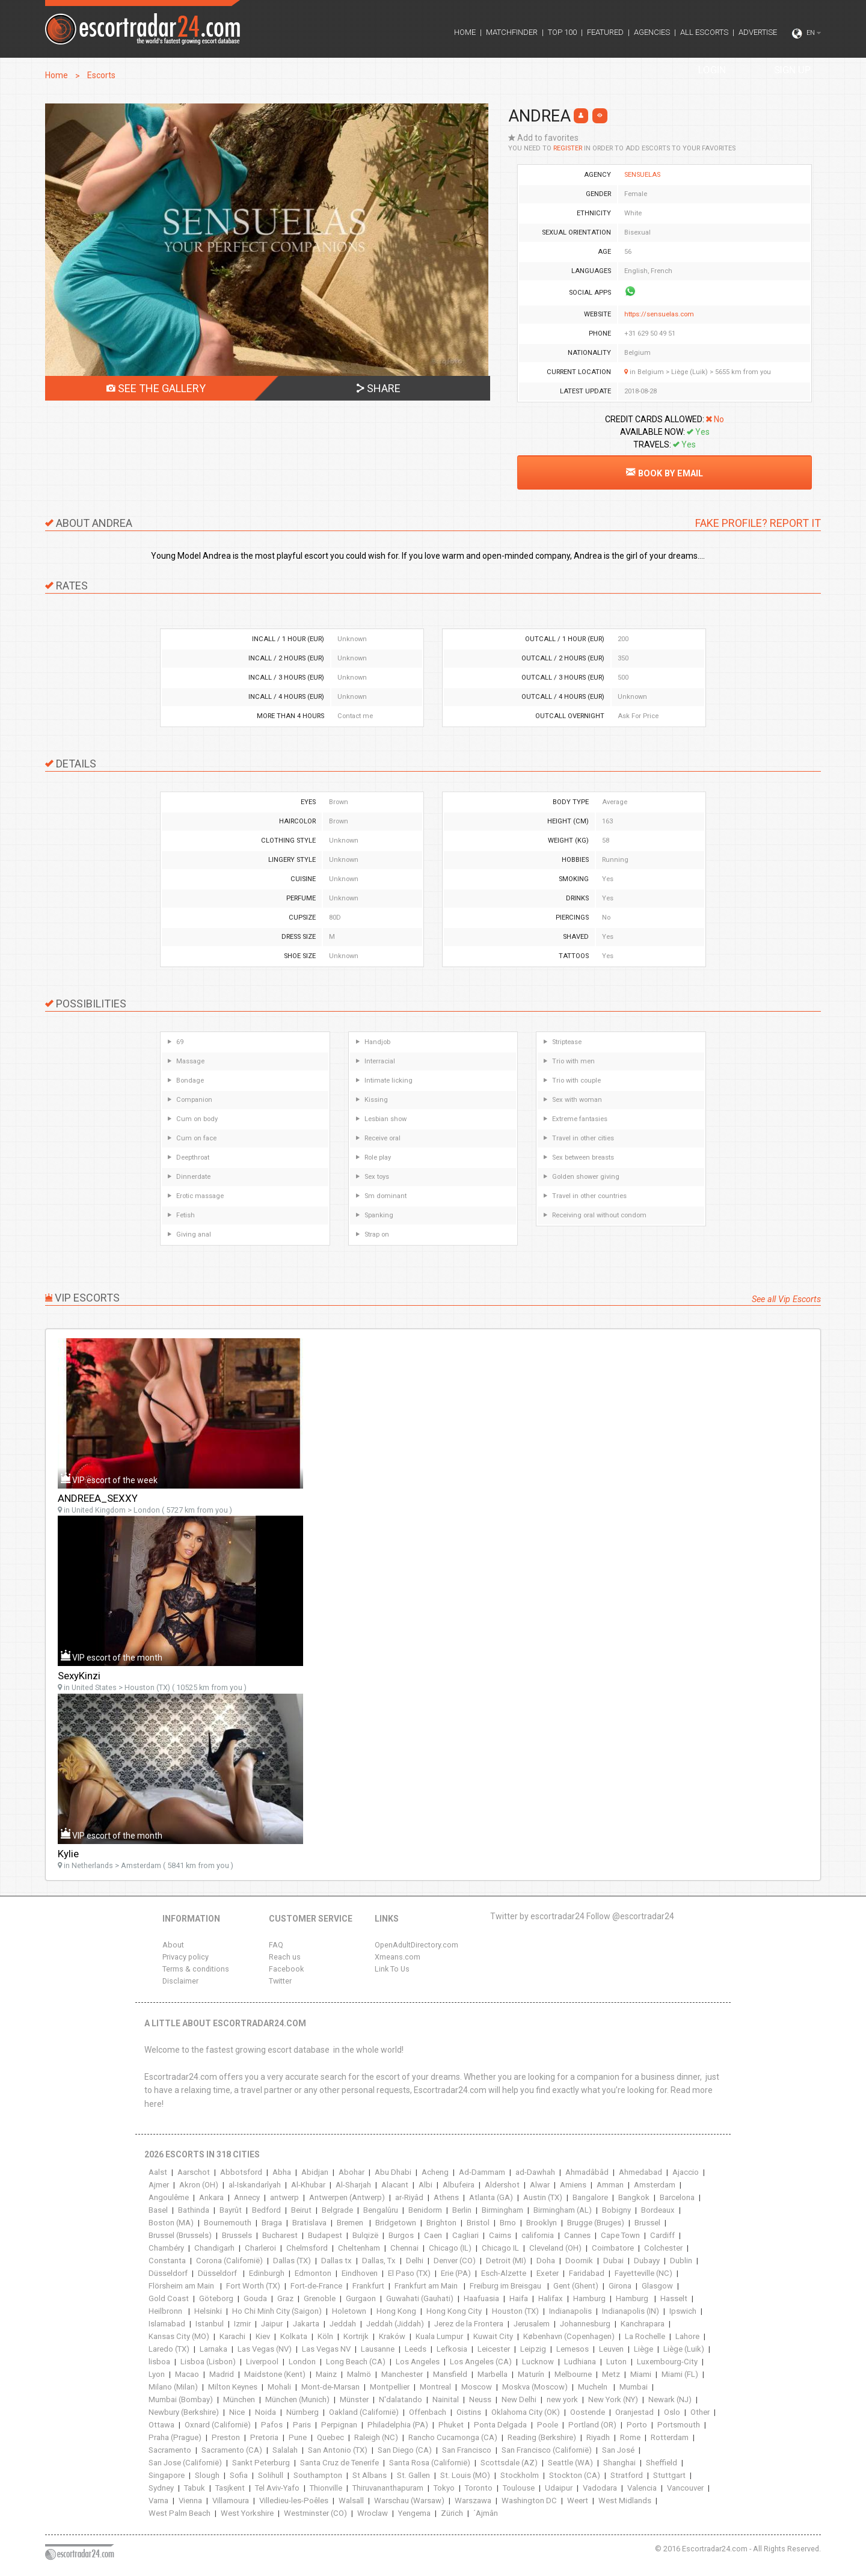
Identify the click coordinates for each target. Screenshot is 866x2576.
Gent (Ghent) (575, 2285)
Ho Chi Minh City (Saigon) (277, 2311)
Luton (616, 2361)
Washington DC (529, 2500)
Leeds (415, 2348)
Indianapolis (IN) (630, 2311)
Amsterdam (654, 2184)
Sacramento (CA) (231, 2450)
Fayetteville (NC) (643, 2273)
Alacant (394, 2184)
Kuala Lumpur (439, 2336)
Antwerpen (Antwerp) (347, 2197)
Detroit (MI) (506, 2260)
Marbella (493, 2374)
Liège (643, 2348)
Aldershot (502, 2184)
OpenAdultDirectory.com (416, 1944)
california (537, 2235)
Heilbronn (166, 2311)
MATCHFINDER (512, 32)
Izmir (242, 2323)
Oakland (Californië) (364, 2412)
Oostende (587, 2412)
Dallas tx (336, 2260)
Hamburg (589, 2298)
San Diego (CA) (405, 2450)
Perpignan (339, 2424)
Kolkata (293, 2336)
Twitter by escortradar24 (537, 1916)
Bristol (478, 2222)
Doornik (579, 2260)
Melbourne (573, 2374)
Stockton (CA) (574, 2475)
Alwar (540, 2184)
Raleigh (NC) (376, 2437)
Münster (354, 2399)
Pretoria (264, 2437)
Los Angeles (418, 2361)
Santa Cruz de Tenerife (339, 2462)
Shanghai (619, 2462)
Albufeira (458, 2184)
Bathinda (193, 2210)
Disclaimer (180, 1980)
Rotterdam (670, 2437)
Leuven (611, 2348)
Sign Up (792, 70)
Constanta (167, 2260)
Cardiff (662, 2235)
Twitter (280, 1980)
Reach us (285, 1956)
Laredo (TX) (169, 2348)
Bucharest (280, 2235)
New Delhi (519, 2399)
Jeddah (343, 2323)
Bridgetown (395, 2222)
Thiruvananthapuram (387, 2487)
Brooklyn (541, 2222)
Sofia (239, 2475)
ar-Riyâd (409, 2197)
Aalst (158, 2172)
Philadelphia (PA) (397, 2424)
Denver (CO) (455, 2260)
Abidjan (314, 2172)
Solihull (270, 2475)
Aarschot (193, 2172)
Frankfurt (368, 2285)
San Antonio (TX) (337, 2450)
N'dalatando (400, 2399)
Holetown (349, 2311)
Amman (610, 2184)
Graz (285, 2298)
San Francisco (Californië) (547, 2450)
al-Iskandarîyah (255, 2184)
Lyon (157, 2374)
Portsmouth (678, 2424)
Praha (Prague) (175, 2437)
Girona (620, 2285)
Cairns (500, 2235)
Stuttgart (669, 2475)
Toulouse (519, 2487)
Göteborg (216, 2298)
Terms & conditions (195, 1968)
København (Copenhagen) (569, 2336)
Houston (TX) (515, 2311)
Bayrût (231, 2210)
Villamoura (230, 2500)
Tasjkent (230, 2487)
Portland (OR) (592, 2424)
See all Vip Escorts (785, 1299)
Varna (158, 2500)
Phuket (451, 2424)
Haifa (518, 2298)
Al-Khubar (308, 2184)
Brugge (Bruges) (595, 2222)
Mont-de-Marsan (330, 2386)
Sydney (161, 2487)
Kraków (392, 2336)
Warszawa (473, 2500)
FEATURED (605, 32)
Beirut (301, 2210)
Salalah (285, 2450)
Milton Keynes (232, 2386)
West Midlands (624, 2500)
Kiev (263, 2336)
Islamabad (167, 2323)
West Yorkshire (247, 2513)
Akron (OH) (198, 2184)
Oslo (672, 2412)
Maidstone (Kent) (275, 2374)
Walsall (351, 2500)
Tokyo (444, 2487)
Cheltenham (359, 2247)
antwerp (284, 2197)
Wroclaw (372, 2513)
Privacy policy (185, 1956)
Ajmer (159, 2184)
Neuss (480, 2399)
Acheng (435, 2172)
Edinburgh (266, 2273)
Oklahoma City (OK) (525, 2412)
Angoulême (169, 2197)
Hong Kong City (454, 2311)
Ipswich (682, 2311)
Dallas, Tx (379, 2260)
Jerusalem (532, 2323)
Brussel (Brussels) (180, 2235)
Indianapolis (570, 2311)
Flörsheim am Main (182, 2285)
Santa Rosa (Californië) (429, 2462)
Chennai (404, 2247)
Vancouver (685, 2487)
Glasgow (657, 2285)
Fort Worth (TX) (253, 2285)
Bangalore (590, 2197)
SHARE (379, 388)
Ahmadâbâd (587, 2172)
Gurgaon (361, 2298)
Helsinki (208, 2311)
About (173, 1944)
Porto (637, 2424)
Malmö (359, 2374)
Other (700, 2412)
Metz (611, 2374)
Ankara (211, 2197)
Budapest (325, 2235)
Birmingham (502, 2210)
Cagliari (465, 2235)
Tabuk (194, 2487)
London (302, 2361)
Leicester (494, 2348)
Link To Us (392, 1968)
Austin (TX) (542, 2197)
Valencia (642, 2487)
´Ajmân (485, 2513)
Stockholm (519, 2475)
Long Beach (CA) (355, 2361)
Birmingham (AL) (562, 2210)
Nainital (445, 2399)
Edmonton (313, 2273)
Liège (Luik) (683, 2348)
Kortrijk (356, 2336)
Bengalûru (380, 2210)
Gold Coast (169, 2298)
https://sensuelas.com (659, 314)
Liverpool (262, 2361)
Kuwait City (493, 2336)
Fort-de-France (316, 2285)
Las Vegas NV (326, 2348)
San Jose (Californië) (185, 2462)
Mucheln (593, 2386)
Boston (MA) (171, 2222)
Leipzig (533, 2348)
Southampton (317, 2475)
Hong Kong (396, 2311)
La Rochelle (645, 2336)
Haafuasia (481, 2298)
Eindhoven (360, 2273)
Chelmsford (307, 2247)
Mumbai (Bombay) (181, 2399)
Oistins (468, 2412)
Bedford (266, 2210)
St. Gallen (413, 2475)
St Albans (369, 2475)
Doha (545, 2260)
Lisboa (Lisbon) (208, 2361)
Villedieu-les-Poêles (293, 2500)
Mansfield (450, 2374)
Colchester (663, 2247)
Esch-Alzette (503, 2273)
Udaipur (559, 2487)
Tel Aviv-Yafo (277, 2487)
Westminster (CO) (315, 2513)
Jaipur (272, 2323)
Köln (325, 2336)
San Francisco (466, 2450)
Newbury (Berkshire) (184, 2412)
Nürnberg (302, 2412)
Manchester (402, 2374)
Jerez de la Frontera (468, 2323)
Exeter (547, 2273)
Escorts (101, 75)
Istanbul (209, 2323)
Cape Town (620, 2235)
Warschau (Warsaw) (409, 2500)
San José (618, 2450)
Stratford (626, 2475)
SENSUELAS (642, 175)
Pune (298, 2437)
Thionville (326, 2487)
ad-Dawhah (535, 2172)
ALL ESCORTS (704, 32)
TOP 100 (562, 32)
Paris (302, 2424)
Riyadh (598, 2437)
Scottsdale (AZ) (509, 2462)
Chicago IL (500, 2247)
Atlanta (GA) (491, 2197)
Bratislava (309, 2222)
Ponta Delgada (500, 2424)
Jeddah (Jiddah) (395, 2323)
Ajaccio (685, 2172)
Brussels (237, 2235)
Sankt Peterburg (261, 2462)
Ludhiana (580, 2361)
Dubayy (647, 2260)
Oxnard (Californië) (218, 2424)
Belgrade (337, 2210)
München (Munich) (297, 2399)
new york (562, 2399)
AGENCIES (652, 32)
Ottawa (161, 2424)
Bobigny (616, 2210)
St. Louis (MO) (465, 2475)
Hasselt (673, 2298)
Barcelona (677, 2197)
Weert (577, 2500)
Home (56, 75)
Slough (207, 2475)
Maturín (531, 2374)
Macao (187, 2374)
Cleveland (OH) (555, 2247)
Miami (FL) (680, 2374)
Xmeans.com (397, 1956)
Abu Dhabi (393, 2172)
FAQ (276, 1944)
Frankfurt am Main (427, 2285)
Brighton (441, 2222)
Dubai (613, 2260)
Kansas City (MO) (179, 2336)
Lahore (687, 2336)
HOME (465, 32)
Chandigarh (214, 2247)
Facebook (286, 1968)
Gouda (255, 2298)
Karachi (232, 2336)
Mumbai (633, 2386)
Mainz (326, 2374)
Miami (640, 2374)
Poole (547, 2424)
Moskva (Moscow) (535, 2386)
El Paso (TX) (409, 2273)
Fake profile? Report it (758, 523)
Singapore (167, 2475)
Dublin (681, 2260)
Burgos (401, 2235)
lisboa (159, 2361)
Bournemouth (227, 2222)
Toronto (479, 2487)
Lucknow (538, 2361)
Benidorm (425, 2210)
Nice (237, 2412)
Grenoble (320, 2298)
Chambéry (166, 2247)
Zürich (452, 2513)
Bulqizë (365, 2235)
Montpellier (390, 2386)
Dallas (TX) (292, 2260)
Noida (265, 2412)
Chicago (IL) (450, 2247)
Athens (446, 2197)
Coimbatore (613, 2247)
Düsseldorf (168, 2273)
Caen (433, 2235)
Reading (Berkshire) (542, 2437)
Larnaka (213, 2348)
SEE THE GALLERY (156, 388)
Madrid (221, 2374)
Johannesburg (585, 2323)
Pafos (272, 2424)
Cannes (577, 2235)
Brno (508, 2222)
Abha (281, 2172)
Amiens (573, 2184)
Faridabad (586, 2273)
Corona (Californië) (229, 2260)
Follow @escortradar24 (630, 1916)
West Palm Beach (179, 2513)
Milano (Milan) (173, 2386)
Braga (272, 2222)
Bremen (351, 2222)
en (806, 34)
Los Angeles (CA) (481, 2361)
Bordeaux (658, 2210)
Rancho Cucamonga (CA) (452, 2437)
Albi (425, 2184)
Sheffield (661, 2462)
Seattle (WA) (570, 2462)
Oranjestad (634, 2412)
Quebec (330, 2437)
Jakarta (306, 2323)
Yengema (414, 2513)
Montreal (435, 2386)
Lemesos (572, 2348)
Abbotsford (241, 2172)
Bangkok (634, 2197)
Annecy (247, 2197)
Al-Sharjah (353, 2184)
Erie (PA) (456, 2273)
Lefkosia (452, 2348)
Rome (630, 2437)
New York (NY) (613, 2399)
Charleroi (260, 2247)
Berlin (461, 2210)
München (239, 2399)
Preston (226, 2437)
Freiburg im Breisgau (506, 2285)
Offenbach (427, 2412)
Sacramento (170, 2450)
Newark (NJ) (670, 2399)
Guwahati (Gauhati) (419, 2298)
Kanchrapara (643, 2323)
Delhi (414, 2260)
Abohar (351, 2172)
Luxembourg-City (667, 2361)
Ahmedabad (640, 2172)
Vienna (190, 2500)
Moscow (476, 2386)
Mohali (279, 2386)
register (567, 148)
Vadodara (600, 2487)
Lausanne (378, 2348)
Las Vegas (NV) (265, 2348)
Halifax (550, 2298)
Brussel (647, 2222)
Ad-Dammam (482, 2172)
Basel (158, 2210)
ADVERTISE (758, 32)
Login (712, 70)
